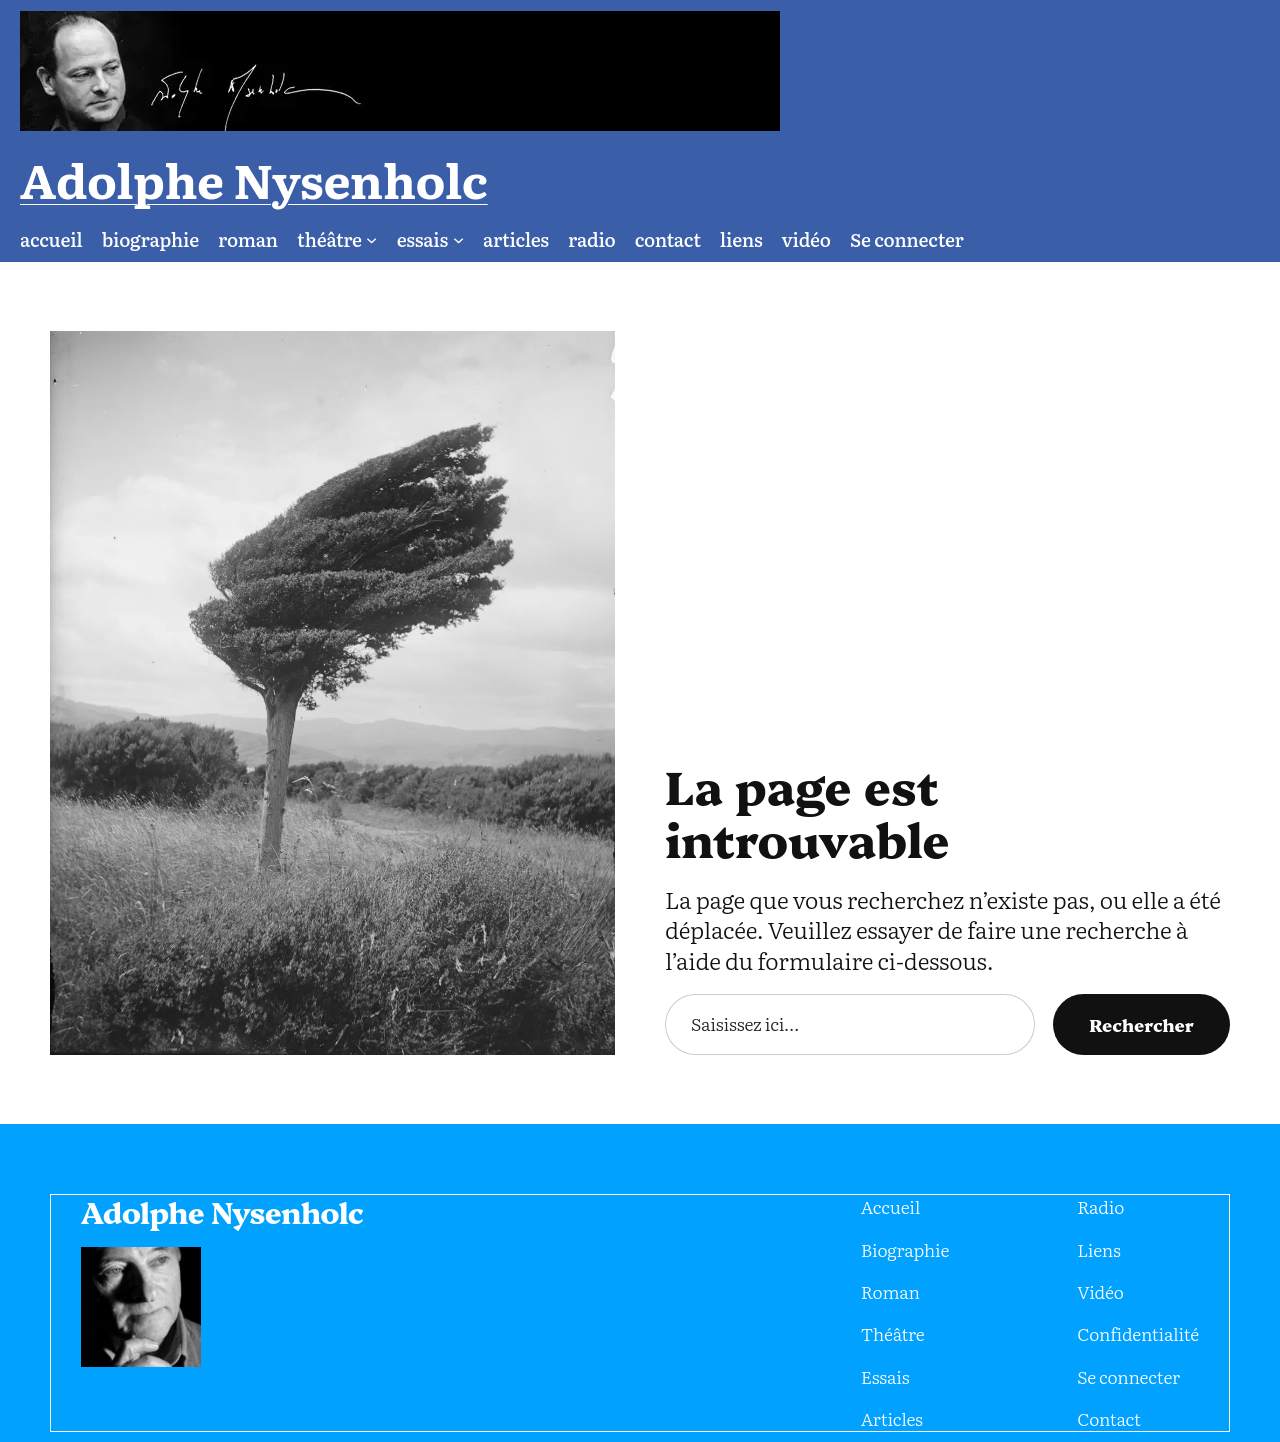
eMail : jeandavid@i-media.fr (1144, 1382)
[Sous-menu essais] (389, 162)
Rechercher (1150, 948)
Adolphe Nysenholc (1064, 70)
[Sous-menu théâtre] (312, 162)
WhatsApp (1026, 1382)
